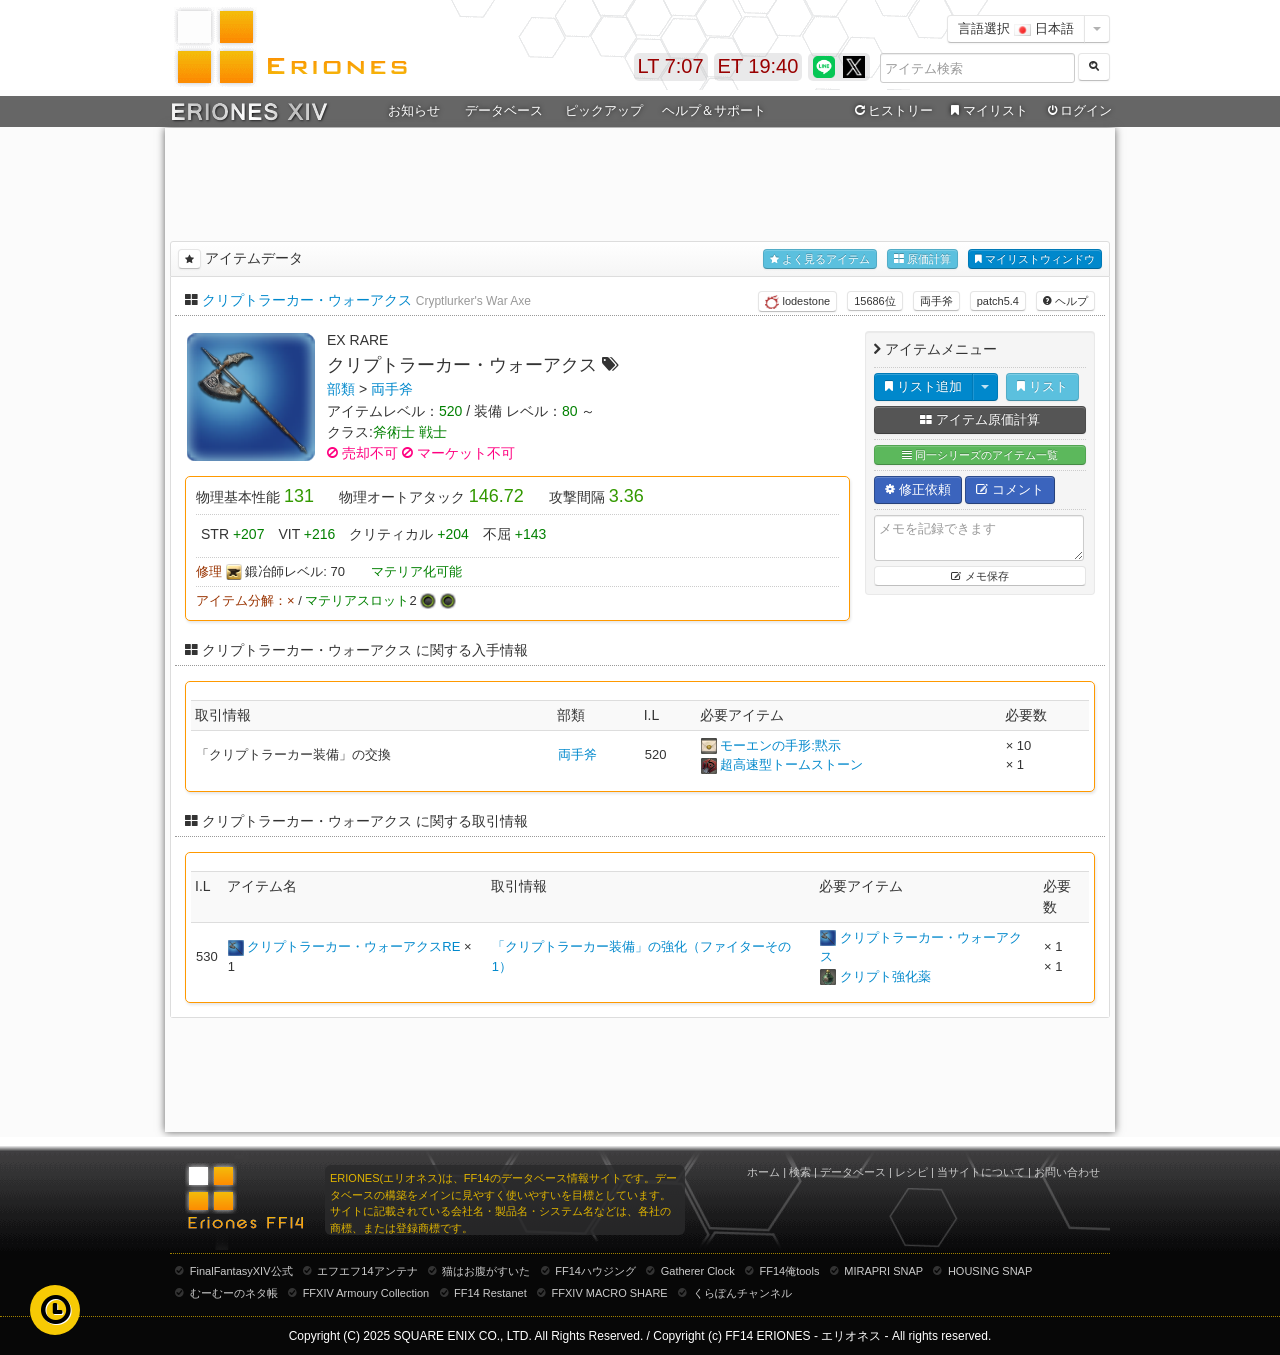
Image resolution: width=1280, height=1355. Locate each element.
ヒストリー (891, 111)
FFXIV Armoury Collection (366, 1293)
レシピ (911, 1172)
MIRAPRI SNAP (883, 1271)
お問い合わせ (1067, 1172)
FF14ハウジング (595, 1271)
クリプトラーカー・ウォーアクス (307, 300)
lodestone (797, 302)
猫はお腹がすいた (486, 1271)
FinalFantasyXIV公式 (241, 1271)
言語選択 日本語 (1016, 28)
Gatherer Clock (698, 1271)
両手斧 (936, 301)
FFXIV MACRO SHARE (610, 1293)
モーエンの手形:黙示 (780, 745)
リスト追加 (923, 386)
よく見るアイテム (820, 259)
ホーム (763, 1172)
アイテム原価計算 (980, 419)
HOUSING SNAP (990, 1271)
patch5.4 (998, 301)
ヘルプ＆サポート (714, 110)
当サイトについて (981, 1172)
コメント (1010, 489)
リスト (1042, 386)
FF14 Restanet (490, 1293)
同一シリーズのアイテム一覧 (980, 455)
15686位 (875, 301)
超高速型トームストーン (791, 764)
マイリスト (986, 111)
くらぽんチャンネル (742, 1293)
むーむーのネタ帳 (234, 1293)
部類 (341, 389)
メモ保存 (979, 576)
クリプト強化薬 (885, 976)
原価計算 (922, 259)
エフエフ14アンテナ (367, 1271)
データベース (504, 110)
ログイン (1078, 111)
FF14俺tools (790, 1271)
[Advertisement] (640, 181)
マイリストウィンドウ (1035, 259)
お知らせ (414, 110)
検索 (800, 1172)
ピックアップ (604, 110)
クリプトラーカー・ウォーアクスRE (353, 946)
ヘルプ (1065, 301)
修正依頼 (918, 489)
